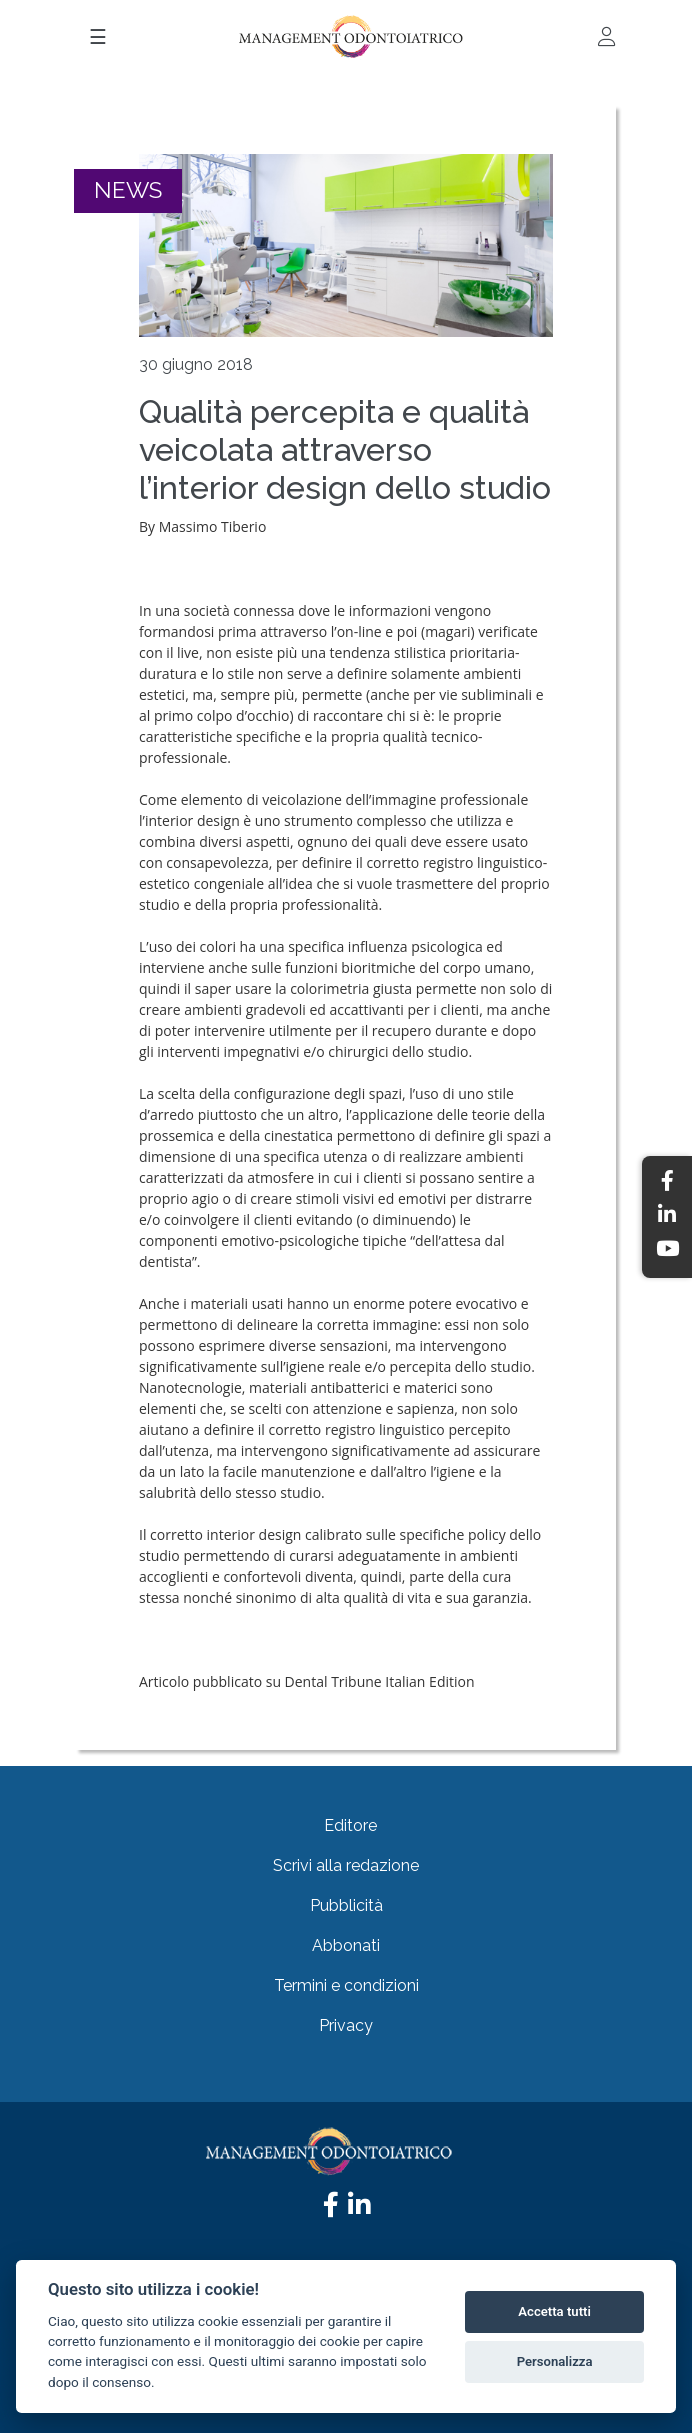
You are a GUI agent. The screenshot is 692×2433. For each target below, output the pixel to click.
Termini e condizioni (346, 1985)
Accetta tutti (554, 2311)
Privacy (346, 2025)
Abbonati (346, 1945)
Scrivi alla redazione (346, 1865)
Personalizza (555, 2361)
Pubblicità (346, 1905)
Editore (350, 1825)
